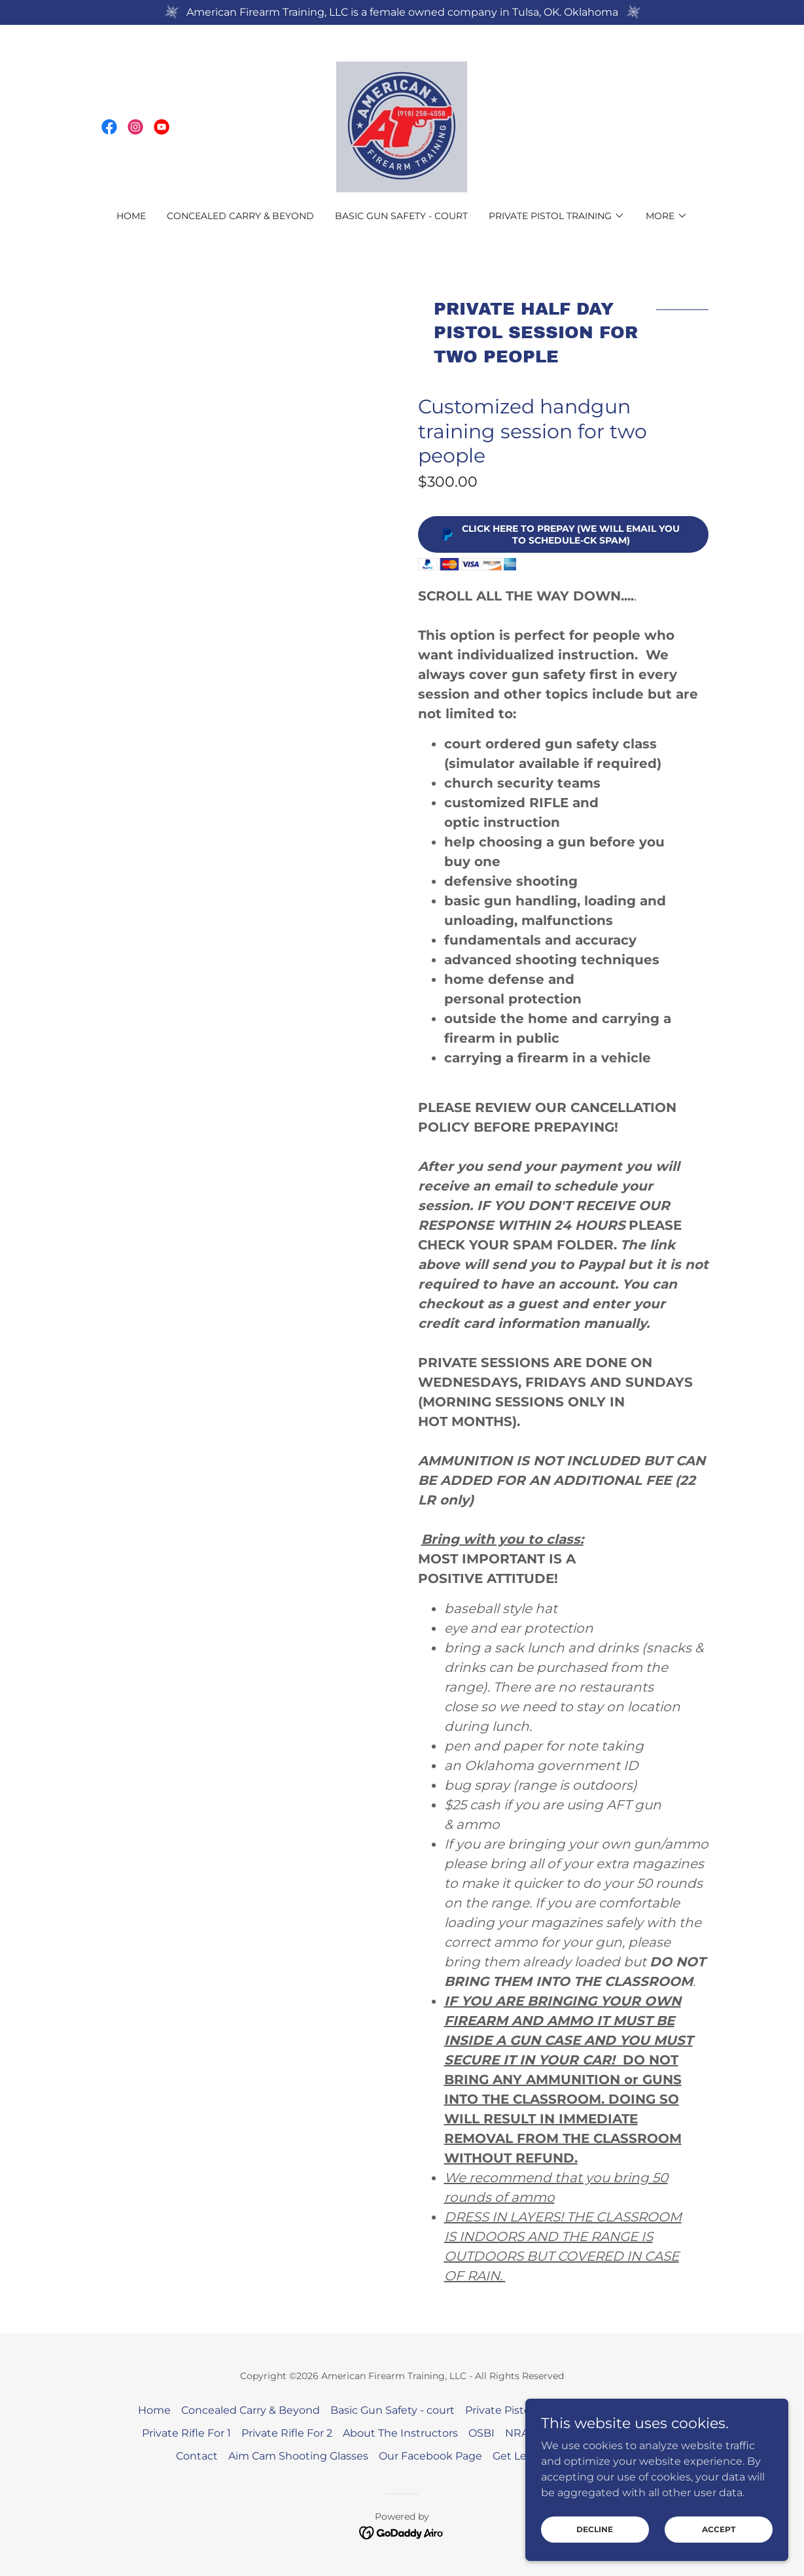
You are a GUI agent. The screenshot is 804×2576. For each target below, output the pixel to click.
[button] (557, 216)
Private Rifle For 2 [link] (286, 2433)
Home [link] (131, 216)
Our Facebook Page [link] (430, 2456)
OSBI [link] (481, 2433)
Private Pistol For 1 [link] (512, 2410)
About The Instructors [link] (400, 2433)
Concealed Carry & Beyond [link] (240, 216)
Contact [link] (197, 2456)
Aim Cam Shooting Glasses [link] (298, 2456)
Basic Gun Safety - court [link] (401, 216)
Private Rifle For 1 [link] (186, 2433)
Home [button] (154, 2410)
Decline (596, 2538)
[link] (109, 127)
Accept (719, 2538)
